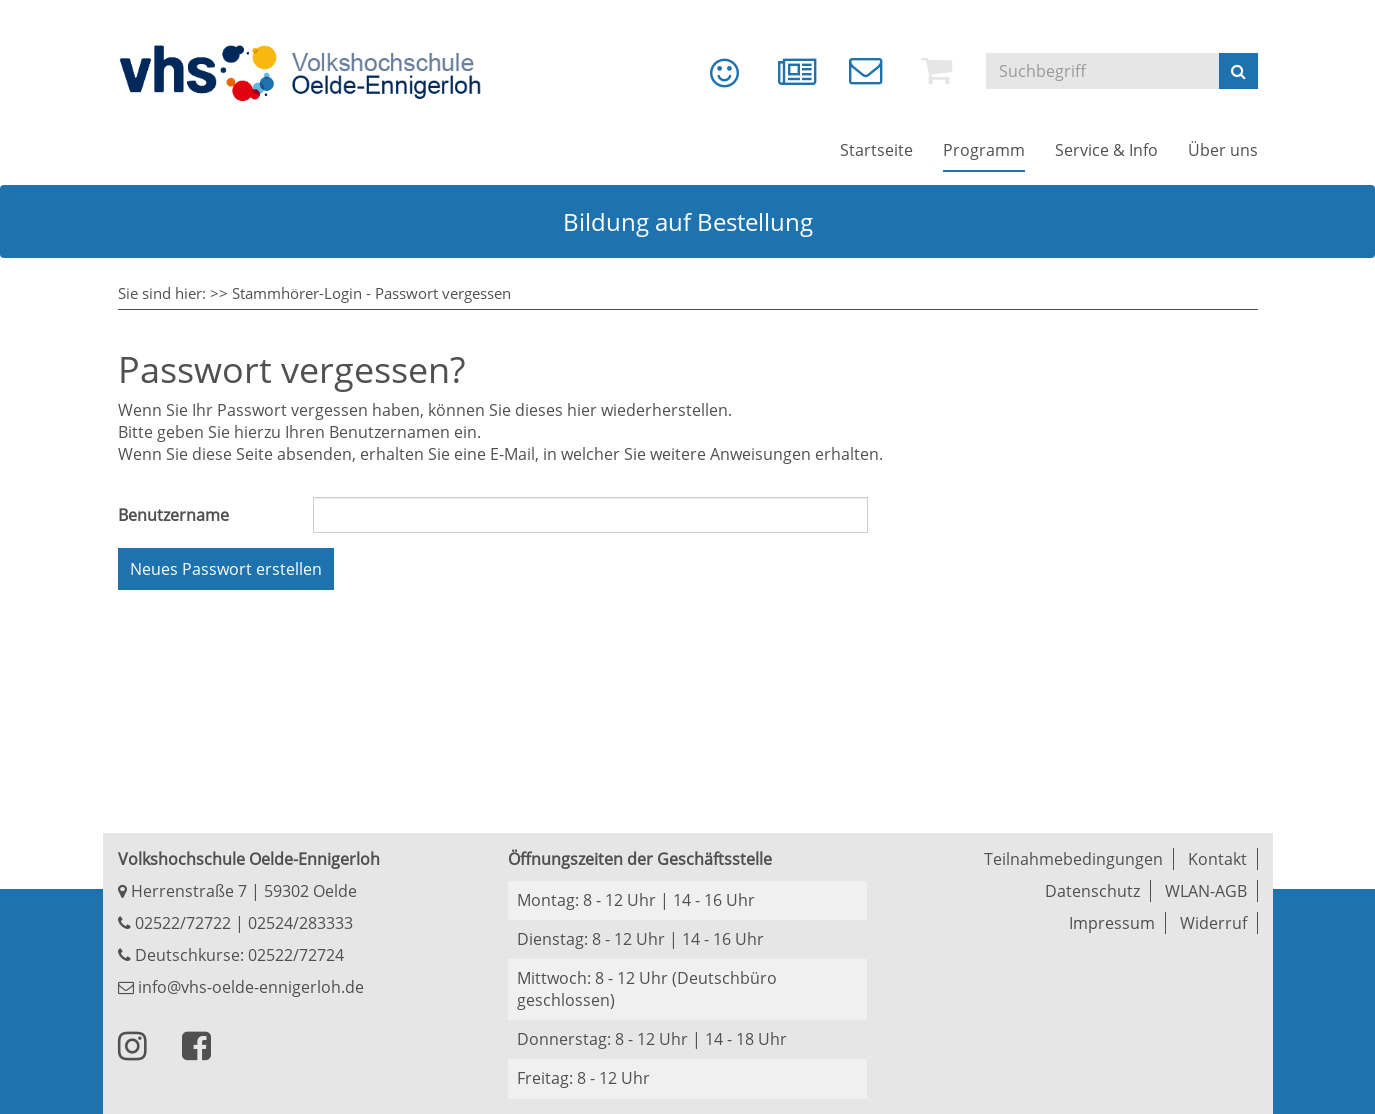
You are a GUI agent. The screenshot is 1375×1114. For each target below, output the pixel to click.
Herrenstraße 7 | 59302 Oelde (237, 891)
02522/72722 (181, 923)
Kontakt (1217, 859)
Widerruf (1213, 923)
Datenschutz (1092, 891)
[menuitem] (710, 80)
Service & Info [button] (1106, 150)
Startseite (876, 150)
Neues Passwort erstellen (226, 569)
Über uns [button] (1223, 150)
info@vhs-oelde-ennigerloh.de (241, 987)
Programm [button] (984, 150)
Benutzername (173, 515)
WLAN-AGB (1206, 891)
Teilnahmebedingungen (1073, 859)
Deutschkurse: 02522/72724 (237, 955)
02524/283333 (300, 923)
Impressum (1112, 923)
